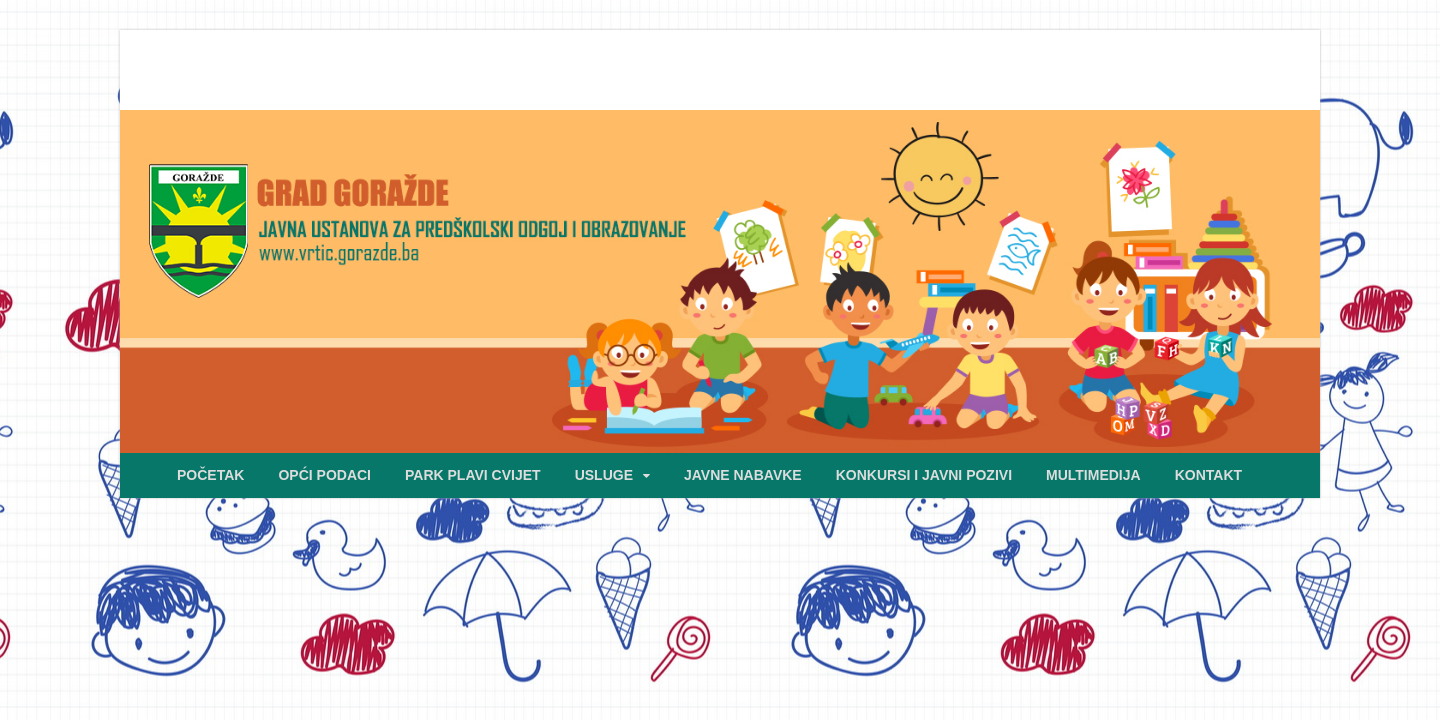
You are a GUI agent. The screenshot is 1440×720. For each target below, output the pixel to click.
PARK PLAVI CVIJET (473, 475)
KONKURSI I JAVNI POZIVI (924, 475)
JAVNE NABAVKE (743, 475)
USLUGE (604, 475)
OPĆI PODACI (324, 475)
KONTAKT (1208, 475)
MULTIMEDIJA (1093, 475)
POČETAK (210, 475)
